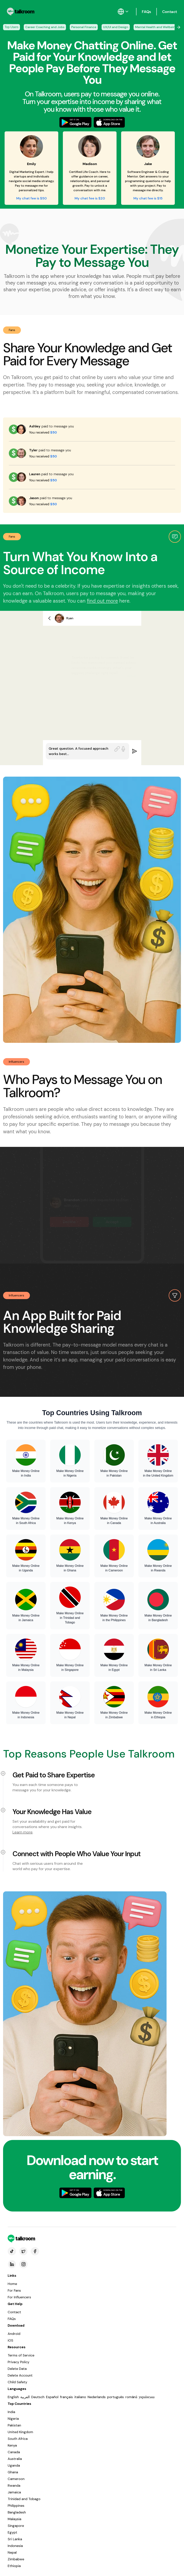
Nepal (12, 2552)
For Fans (14, 2290)
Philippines (16, 2505)
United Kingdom (20, 2432)
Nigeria (13, 2418)
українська (146, 2397)
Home (12, 2283)
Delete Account (20, 2375)
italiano (80, 2397)
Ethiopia (14, 2566)
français (66, 2397)
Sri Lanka (15, 2539)
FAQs (146, 11)
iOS (10, 2340)
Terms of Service (21, 2355)
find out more (102, 601)
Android (14, 2333)
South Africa (18, 2438)
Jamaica (14, 2492)
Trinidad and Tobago (24, 2499)
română (131, 2397)
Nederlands (97, 2397)
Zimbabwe (16, 2559)
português (115, 2397)
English (13, 2397)
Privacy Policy (18, 2362)
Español (52, 2397)
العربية (25, 2397)
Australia (15, 2458)
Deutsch (37, 2397)
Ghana (13, 2472)
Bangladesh (17, 2512)
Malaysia (14, 2519)
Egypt (12, 2532)
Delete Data (17, 2368)
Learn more (22, 1832)
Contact (169, 11)
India (11, 2412)
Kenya (12, 2445)
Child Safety (17, 2382)
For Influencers (19, 2297)
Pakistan (14, 2425)
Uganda (14, 2465)
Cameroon (16, 2479)
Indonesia (15, 2545)
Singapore (16, 2525)
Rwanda (14, 2485)
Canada (14, 2452)
